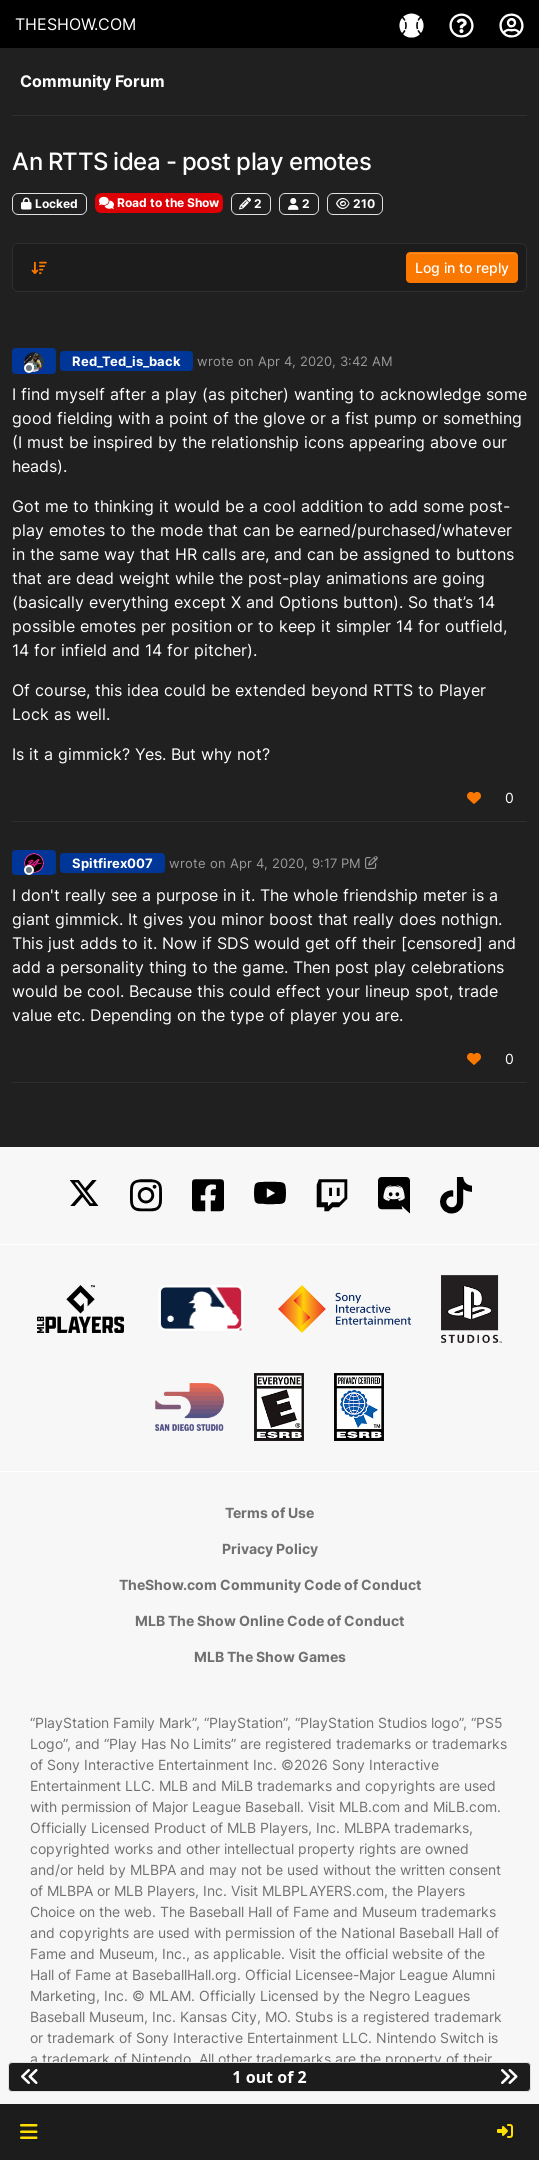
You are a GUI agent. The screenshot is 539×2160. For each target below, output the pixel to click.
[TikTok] (456, 1195)
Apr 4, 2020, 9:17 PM (295, 863)
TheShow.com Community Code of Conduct (270, 1584)
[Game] (414, 24)
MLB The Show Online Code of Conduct (269, 1620)
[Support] (464, 24)
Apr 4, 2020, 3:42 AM (325, 361)
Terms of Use (269, 1512)
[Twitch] (332, 1195)
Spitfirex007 (112, 863)
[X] (84, 1195)
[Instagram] (146, 1195)
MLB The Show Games (270, 1656)
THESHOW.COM (75, 24)
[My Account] (511, 24)
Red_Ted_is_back (126, 361)
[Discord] (394, 1195)
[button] (28, 2132)
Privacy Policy (270, 1548)
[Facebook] (208, 1195)
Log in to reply (462, 267)
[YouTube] (270, 1195)
